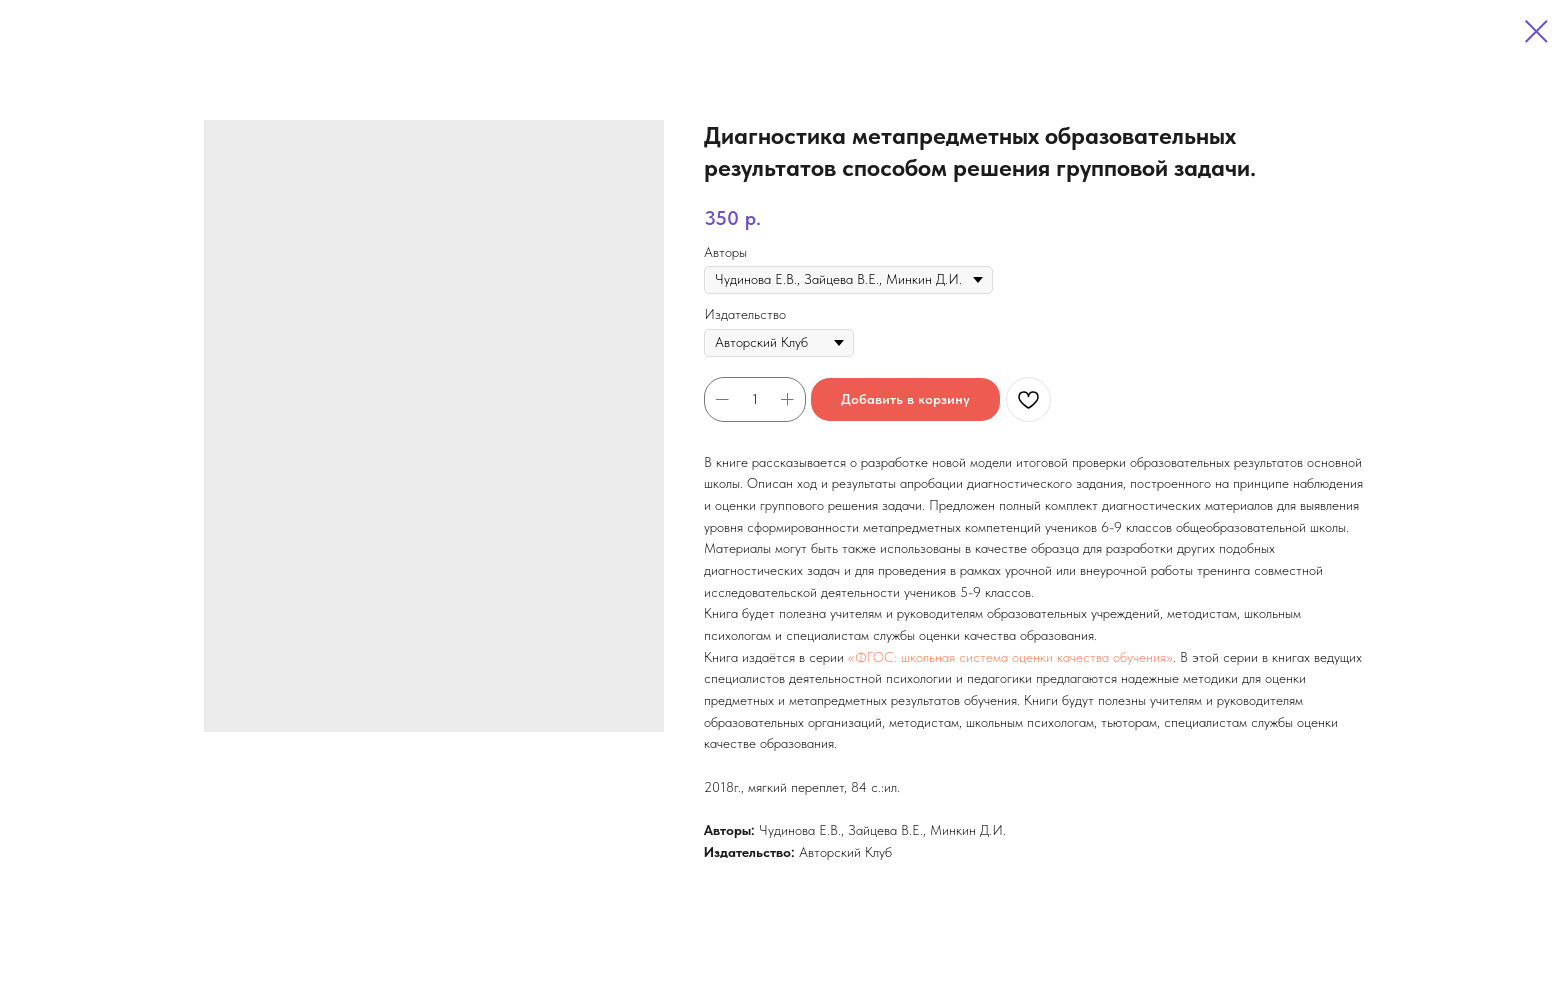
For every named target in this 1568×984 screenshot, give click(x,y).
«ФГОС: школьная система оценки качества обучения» (1010, 657)
